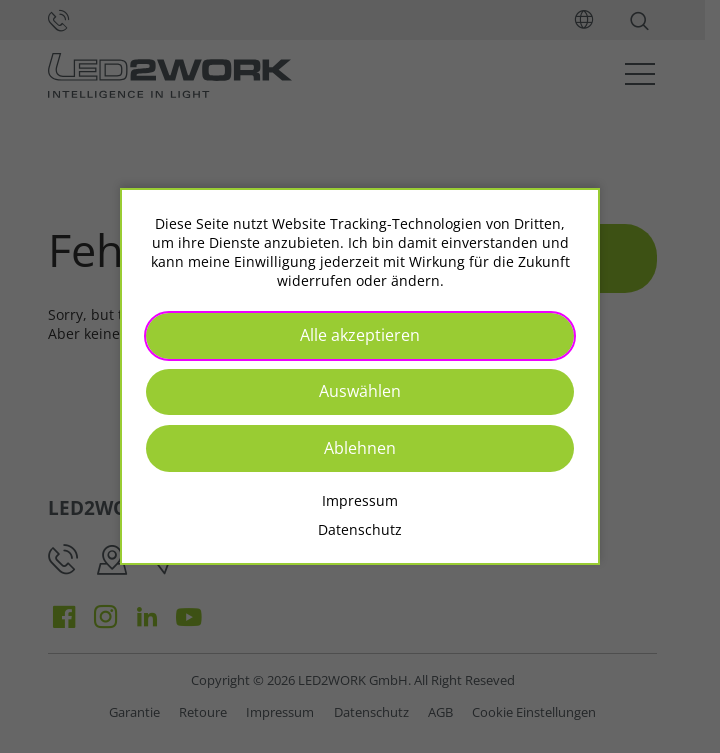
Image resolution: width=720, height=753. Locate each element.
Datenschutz (360, 529)
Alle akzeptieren (360, 335)
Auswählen (360, 391)
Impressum (360, 500)
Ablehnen (360, 448)
